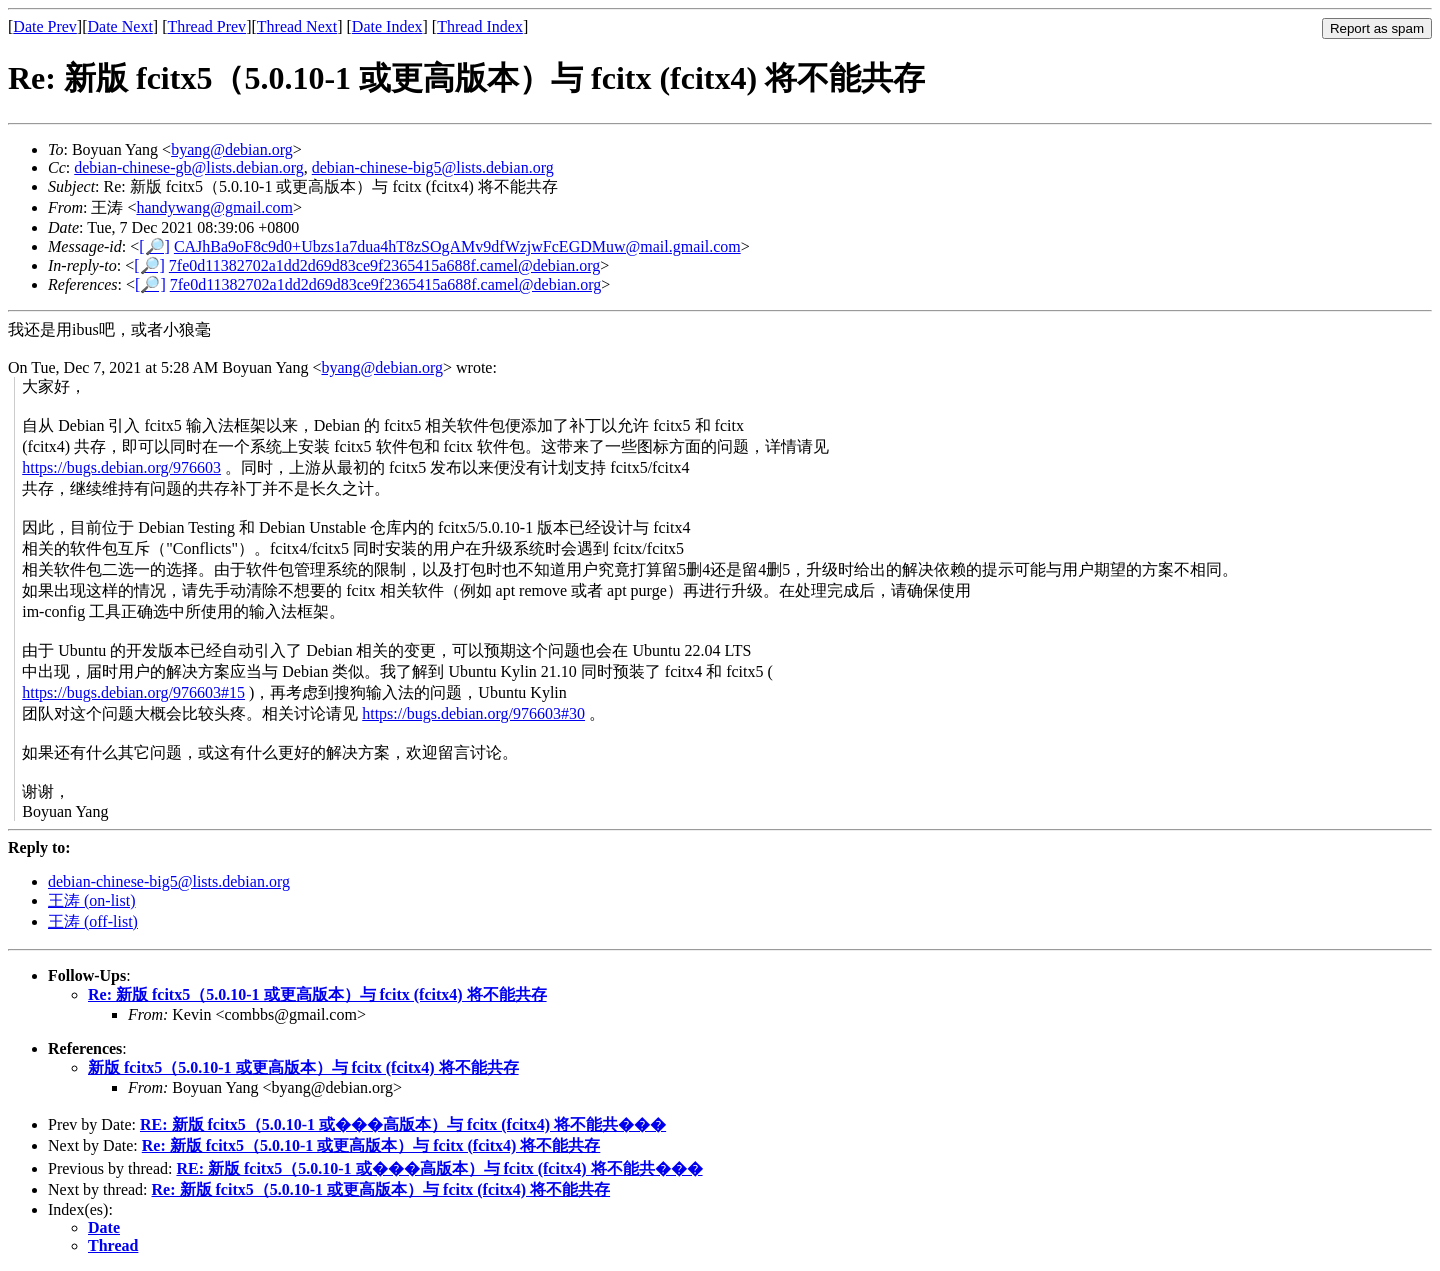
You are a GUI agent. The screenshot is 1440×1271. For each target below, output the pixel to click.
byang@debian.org (232, 149)
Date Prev (45, 26)
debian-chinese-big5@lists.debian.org (433, 167)
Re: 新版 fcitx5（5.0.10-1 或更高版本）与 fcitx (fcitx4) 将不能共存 (317, 994)
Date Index (387, 26)
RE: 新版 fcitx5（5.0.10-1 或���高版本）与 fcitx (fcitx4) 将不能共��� (403, 1124)
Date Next (120, 26)
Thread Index (480, 26)
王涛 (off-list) (93, 921)
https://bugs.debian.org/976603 (121, 467)
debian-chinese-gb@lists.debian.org (189, 167)
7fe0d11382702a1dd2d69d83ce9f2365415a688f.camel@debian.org (385, 265)
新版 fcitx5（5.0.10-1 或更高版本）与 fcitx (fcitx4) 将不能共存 (303, 1067)
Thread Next (297, 26)
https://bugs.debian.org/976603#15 (133, 692)
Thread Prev (206, 26)
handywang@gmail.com (214, 207)
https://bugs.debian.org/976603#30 (473, 713)
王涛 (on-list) (92, 900)
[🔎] (154, 246)
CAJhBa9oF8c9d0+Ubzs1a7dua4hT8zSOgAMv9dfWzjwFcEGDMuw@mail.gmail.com (457, 246)
